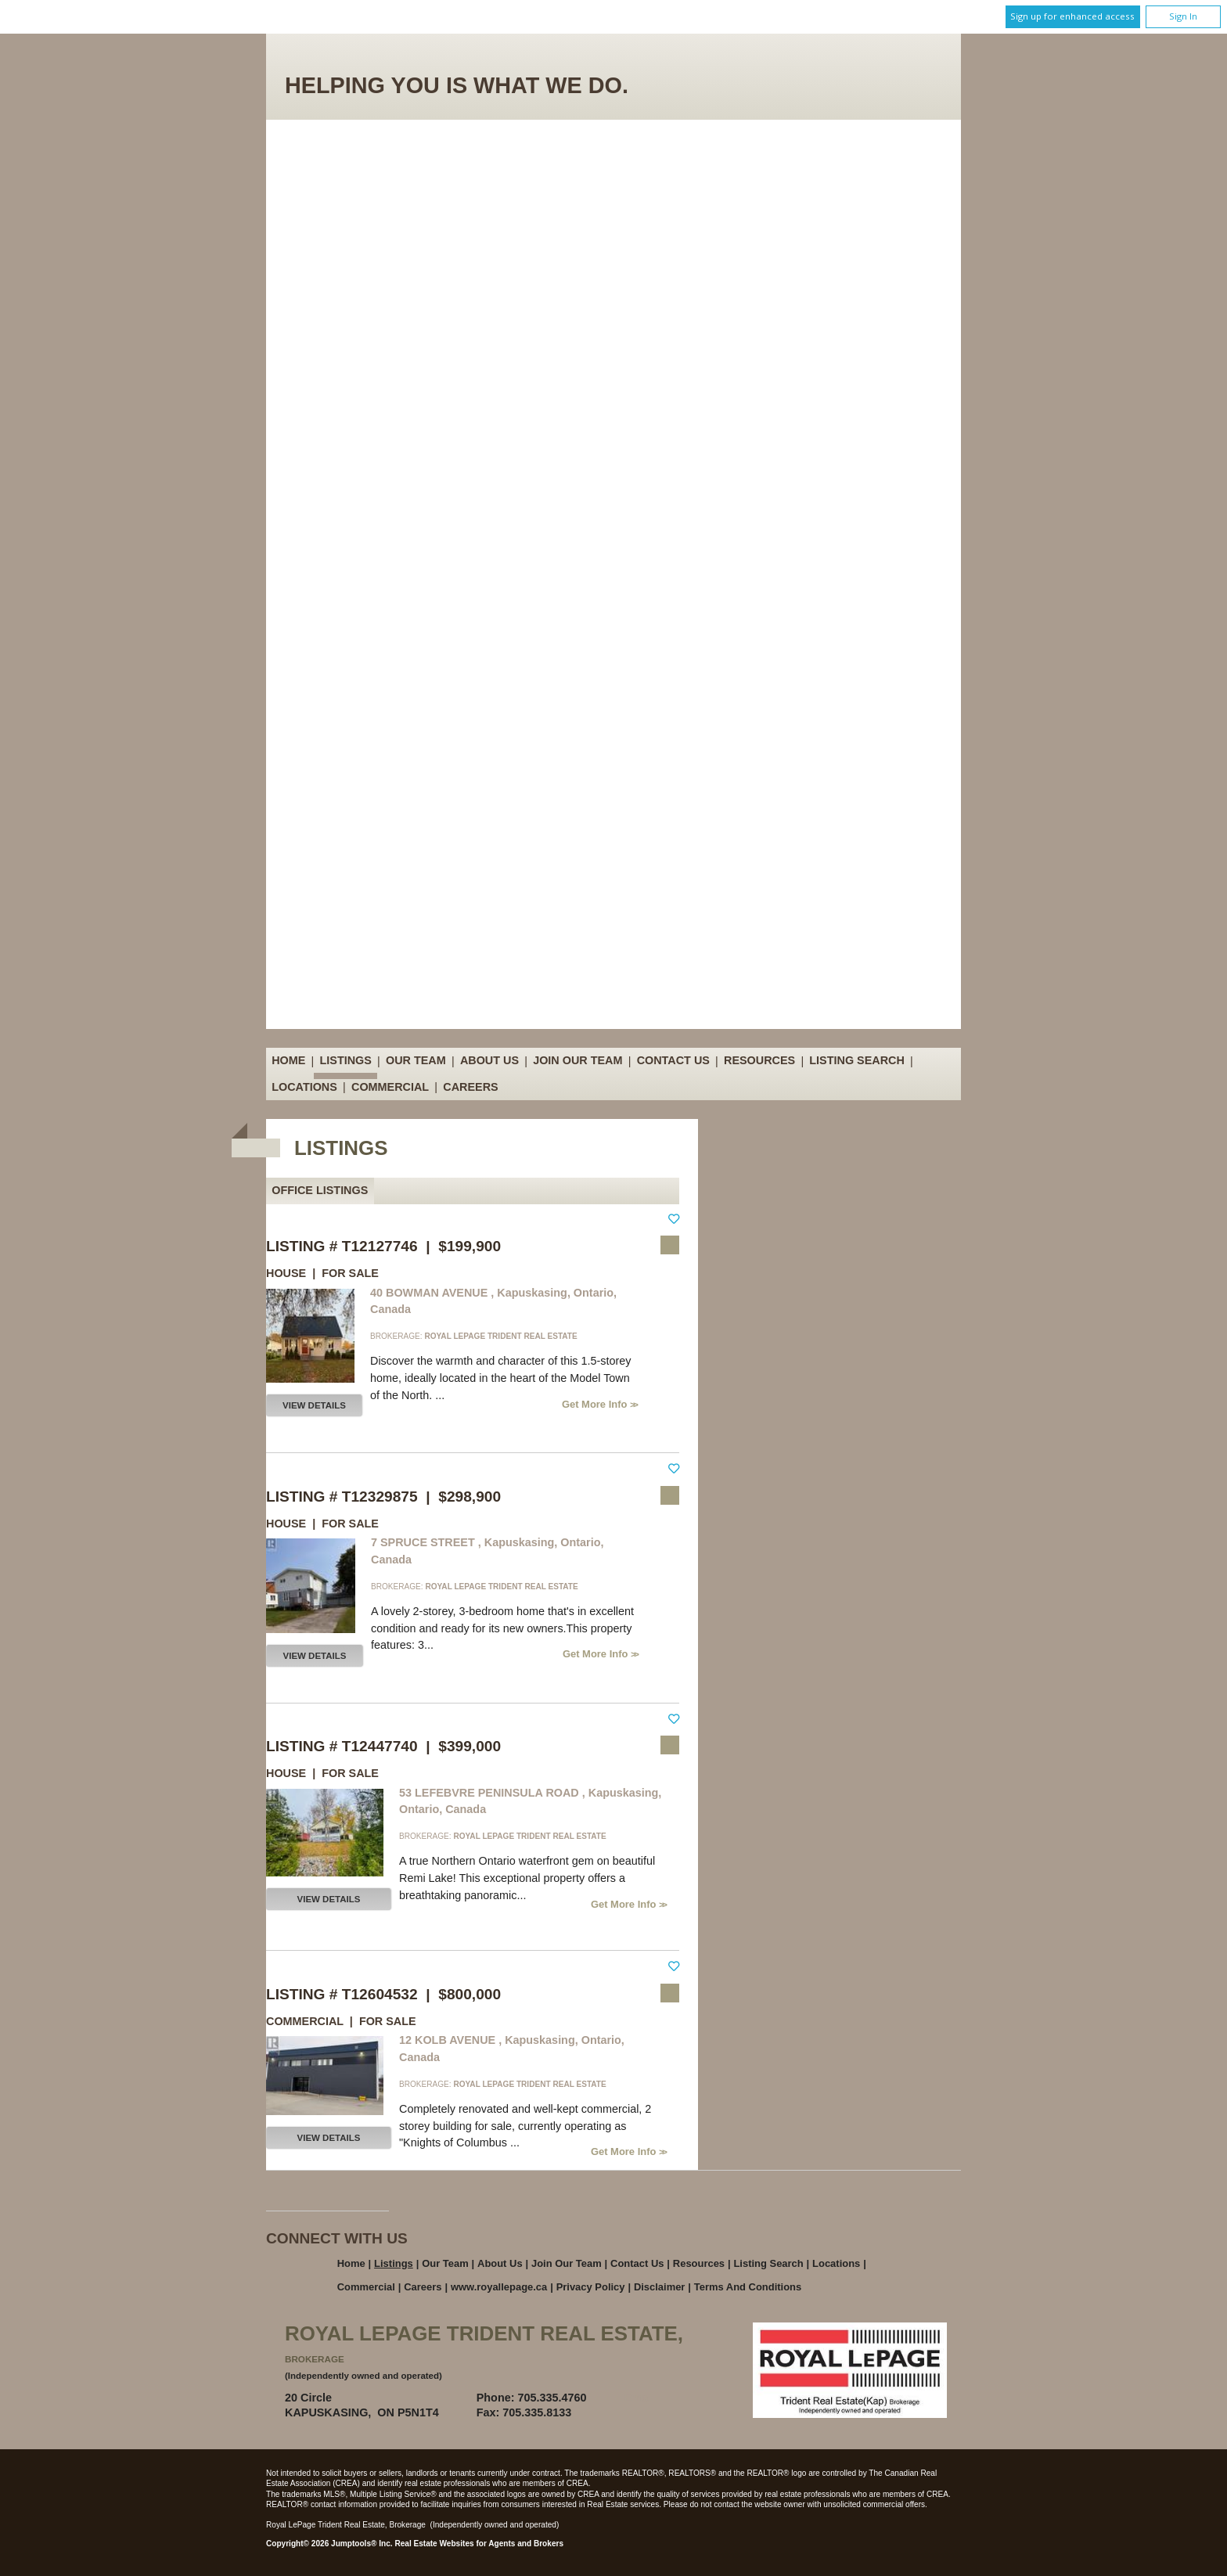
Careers (470, 1087)
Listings (346, 1061)
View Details (314, 1405)
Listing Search (857, 1061)
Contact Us (673, 1061)
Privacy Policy (590, 2287)
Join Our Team (577, 1061)
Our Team (416, 1061)
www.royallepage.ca (499, 2287)
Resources (759, 1061)
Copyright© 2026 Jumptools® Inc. (329, 2543)
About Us (489, 1061)
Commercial (390, 1087)
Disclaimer (659, 2287)
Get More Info (596, 1404)
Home (288, 1061)
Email (639, 2397)
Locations (304, 1087)
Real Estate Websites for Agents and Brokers (478, 2543)
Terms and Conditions (747, 2287)
